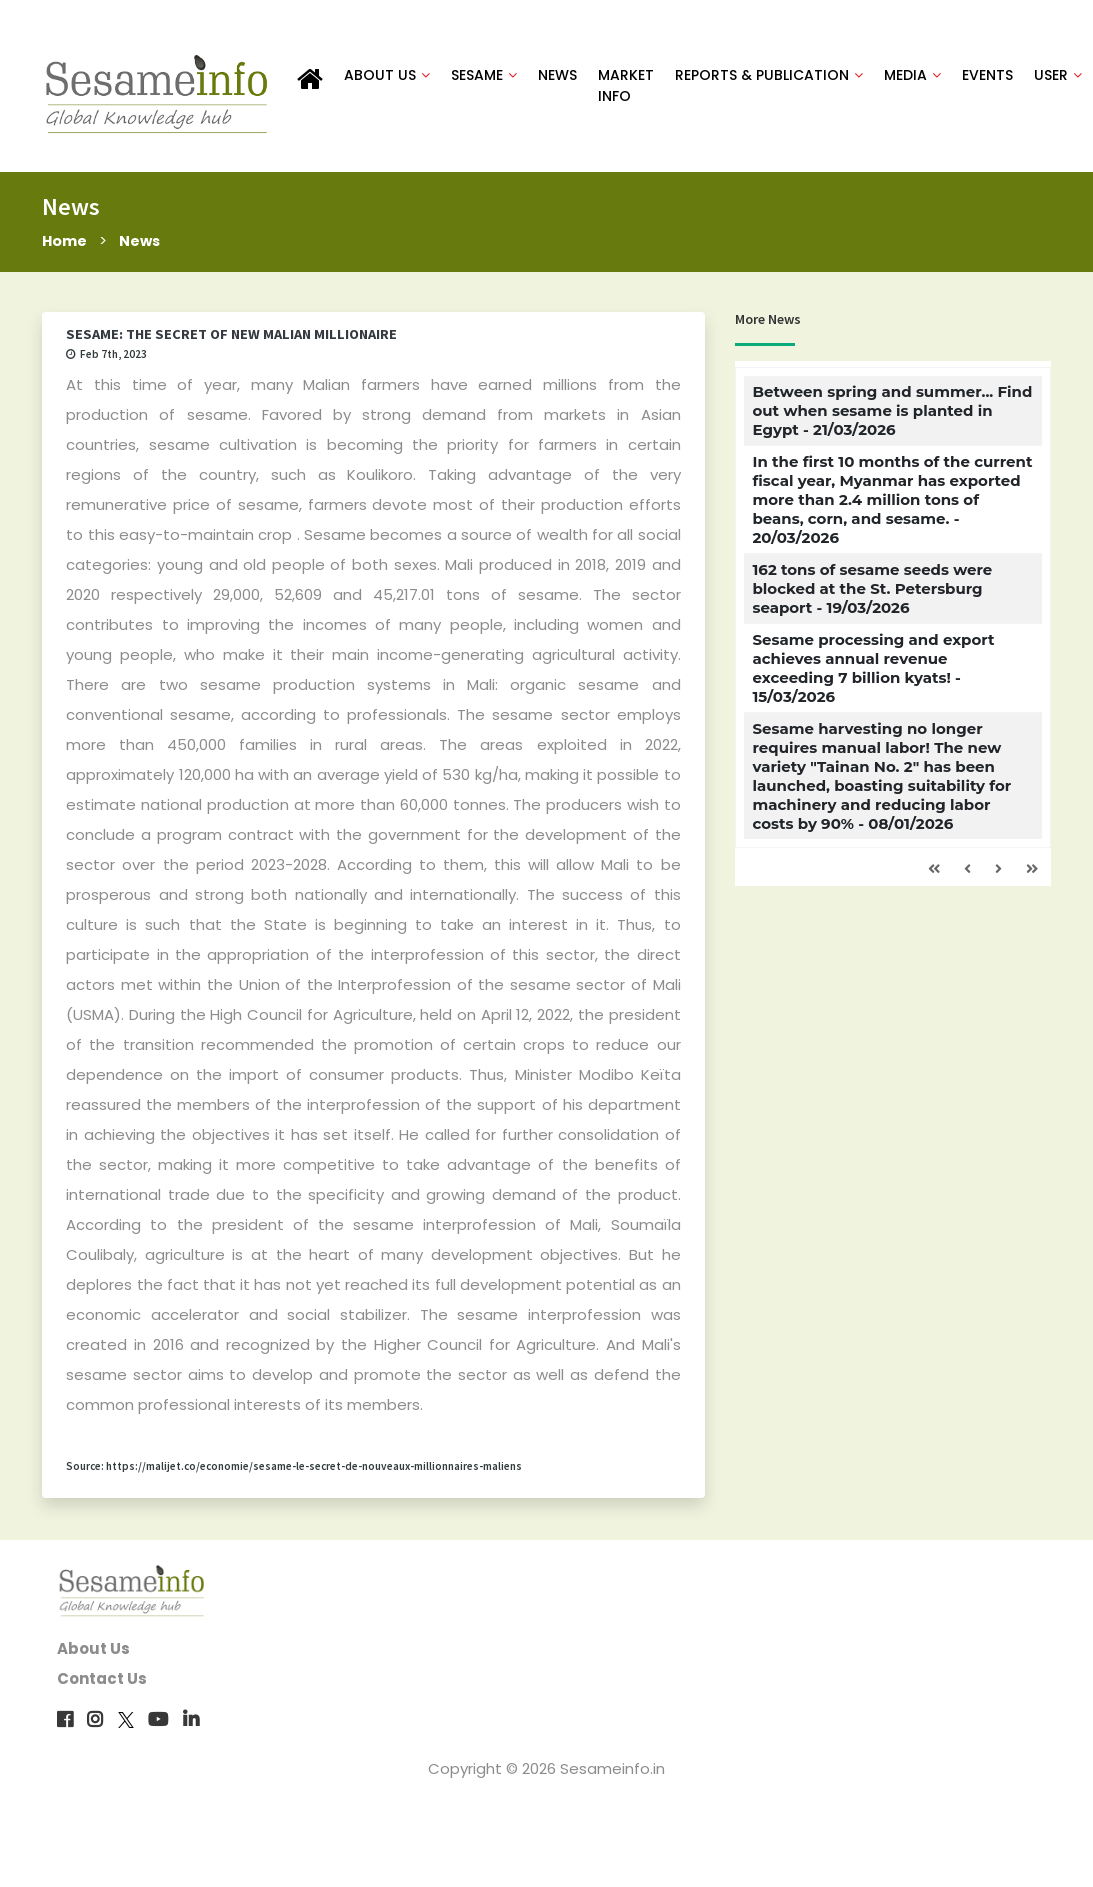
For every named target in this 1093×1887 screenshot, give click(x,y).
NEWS (556, 76)
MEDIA (911, 76)
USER (1057, 76)
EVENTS (986, 76)
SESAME (483, 76)
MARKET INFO (625, 86)
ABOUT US (386, 76)
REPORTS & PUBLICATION (768, 76)
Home (65, 242)
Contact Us (102, 1681)
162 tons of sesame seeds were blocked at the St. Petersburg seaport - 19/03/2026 (872, 591)
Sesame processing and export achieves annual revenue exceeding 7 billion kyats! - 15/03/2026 (873, 671)
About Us (93, 1651)
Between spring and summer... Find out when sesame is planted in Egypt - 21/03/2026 (892, 413)
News (143, 242)
